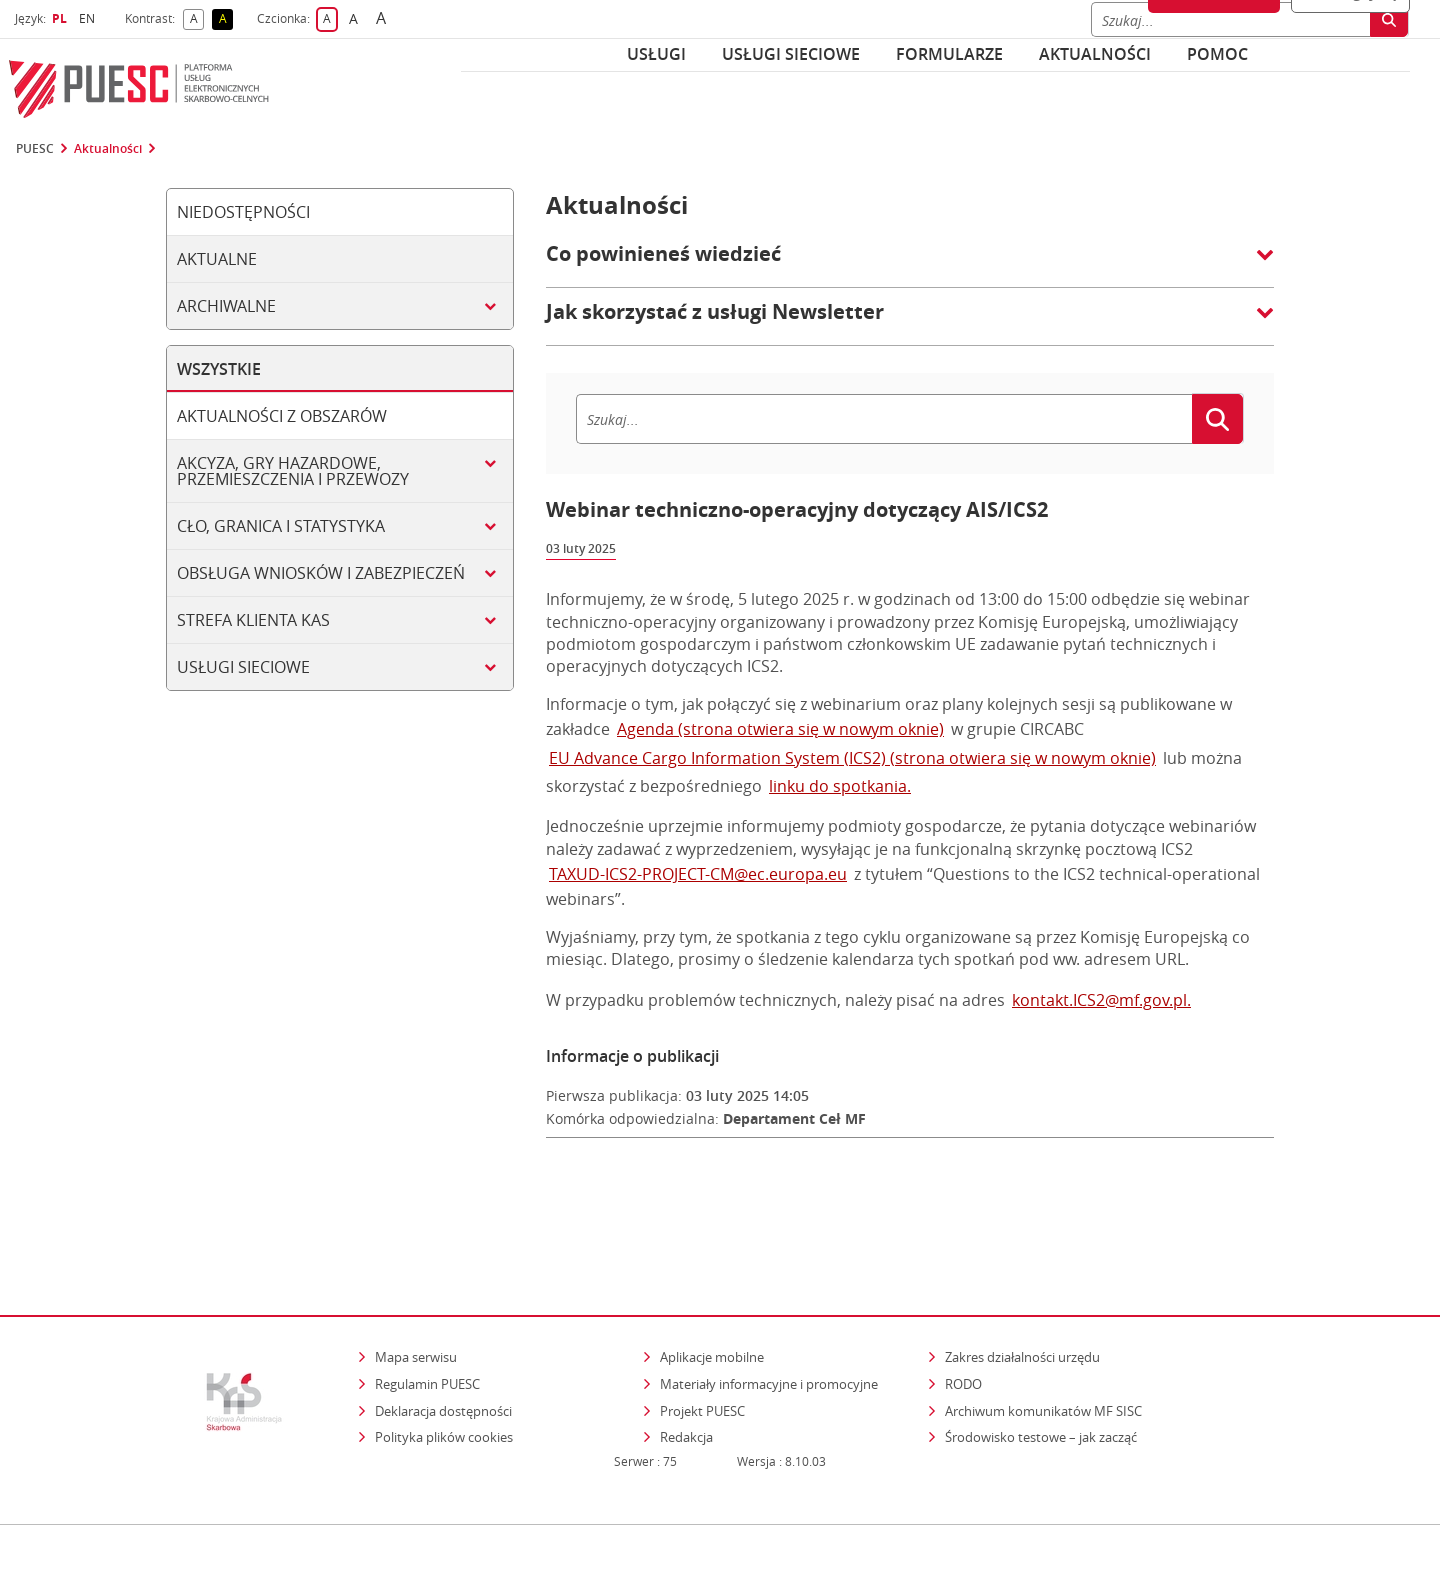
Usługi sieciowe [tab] (243, 667)
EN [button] (89, 18)
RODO (963, 1297)
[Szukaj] (884, 419)
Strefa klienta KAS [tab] (253, 620)
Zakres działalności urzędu (1024, 1270)
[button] (910, 264)
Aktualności (1095, 54)
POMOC (1217, 54)
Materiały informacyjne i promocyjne (769, 1297)
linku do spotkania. (840, 786)
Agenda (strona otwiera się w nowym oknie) (780, 729)
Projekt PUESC (702, 1324)
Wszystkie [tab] (219, 369)
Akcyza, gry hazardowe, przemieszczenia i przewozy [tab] (293, 471)
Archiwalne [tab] (226, 306)
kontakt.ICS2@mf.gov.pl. (1101, 1000)
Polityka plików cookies (444, 1351)
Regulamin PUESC (427, 1297)
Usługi (656, 54)
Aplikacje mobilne (712, 1271)
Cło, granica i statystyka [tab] (281, 526)
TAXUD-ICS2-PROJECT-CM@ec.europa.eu (698, 874)
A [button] (197, 19)
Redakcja (686, 1351)
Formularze (949, 54)
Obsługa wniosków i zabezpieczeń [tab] (321, 573)
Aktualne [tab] (217, 259)
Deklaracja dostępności (443, 1324)
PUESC (35, 149)
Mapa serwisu (416, 1271)
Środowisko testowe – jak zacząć (1042, 1350)
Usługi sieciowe (791, 54)
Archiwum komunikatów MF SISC (1043, 1324)
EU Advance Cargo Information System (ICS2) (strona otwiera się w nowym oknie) (852, 758)
